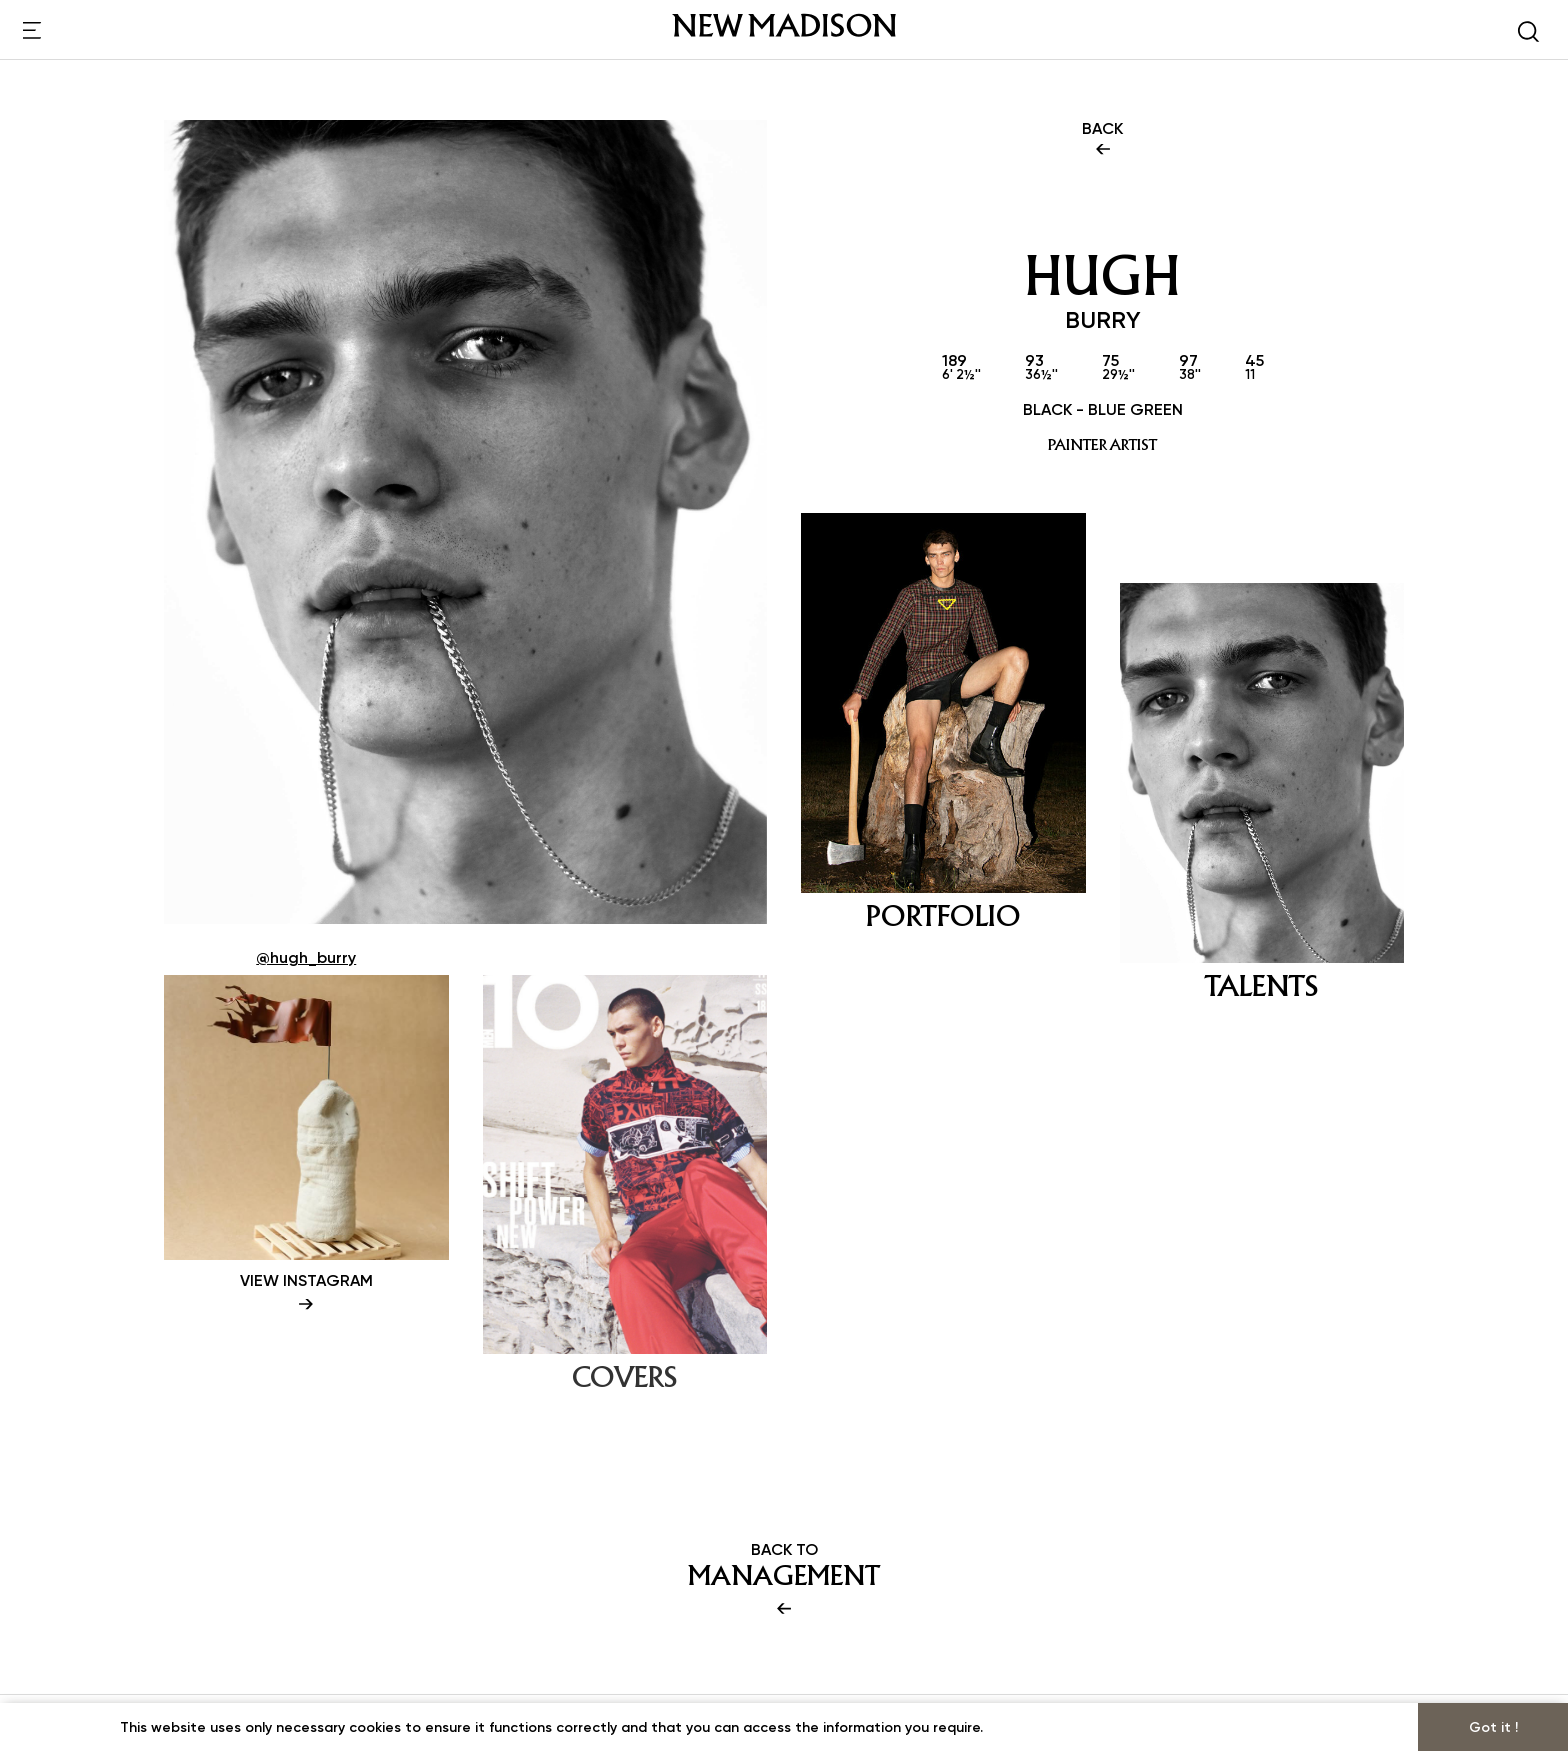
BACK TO (784, 1580)
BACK (1102, 140)
